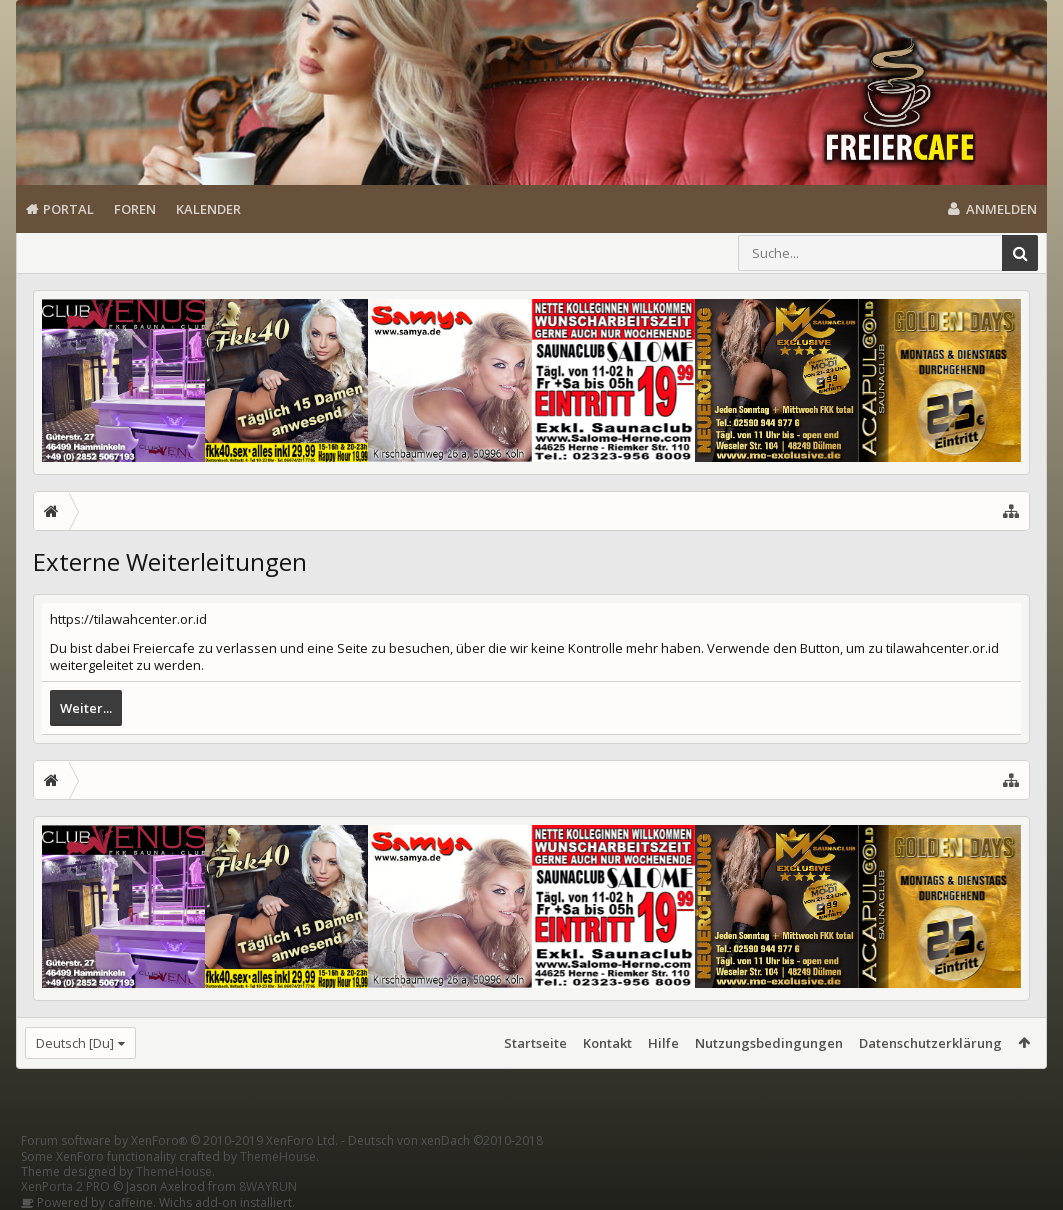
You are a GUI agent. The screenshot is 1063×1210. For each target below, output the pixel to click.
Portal (68, 209)
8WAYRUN (268, 1186)
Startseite (535, 1043)
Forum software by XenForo (179, 1140)
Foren (135, 209)
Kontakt (607, 1043)
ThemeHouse (278, 1156)
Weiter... (86, 708)
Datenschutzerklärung (930, 1043)
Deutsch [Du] (75, 1043)
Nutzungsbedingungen (769, 1043)
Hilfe (663, 1043)
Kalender (208, 209)
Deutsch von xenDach (445, 1140)
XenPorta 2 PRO (65, 1186)
